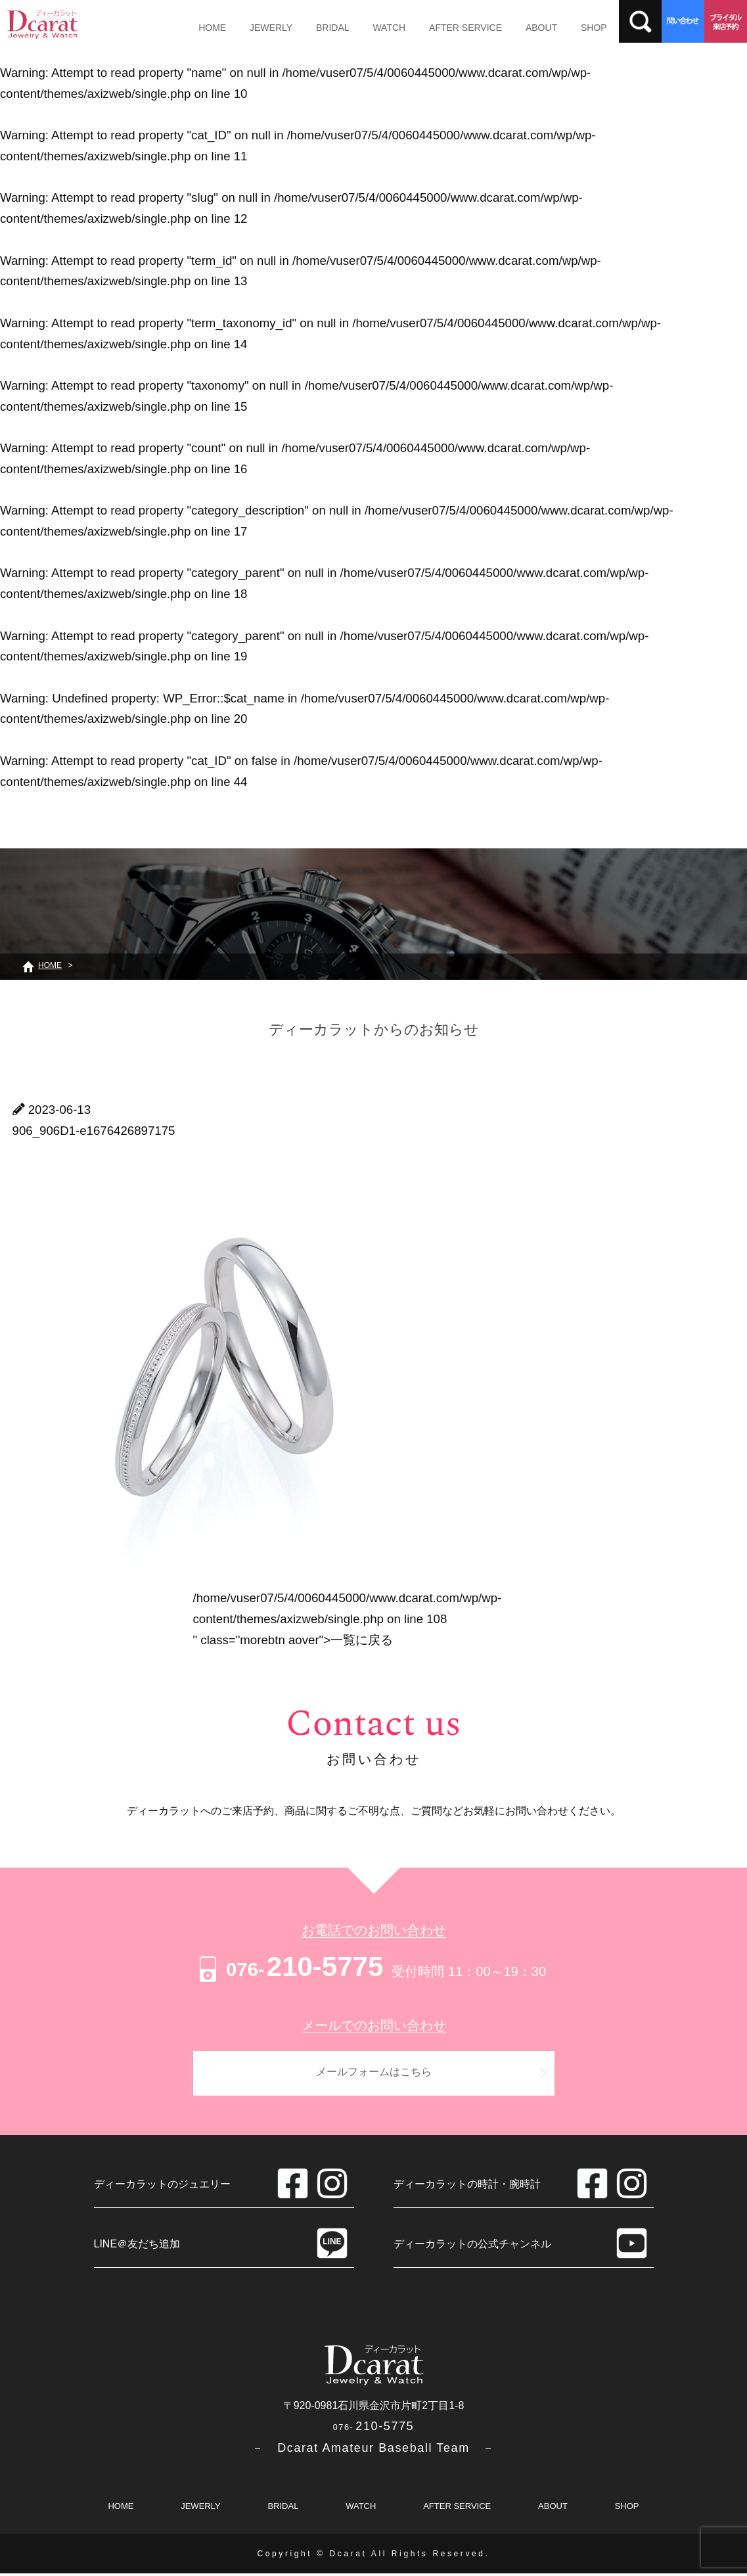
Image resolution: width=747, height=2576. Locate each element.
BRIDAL (318, 27)
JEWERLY (262, 27)
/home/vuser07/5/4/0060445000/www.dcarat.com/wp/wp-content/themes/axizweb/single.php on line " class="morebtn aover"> (347, 1618)
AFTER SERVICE (439, 27)
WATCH (368, 27)
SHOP (556, 27)
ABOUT (509, 27)
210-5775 (289, 1966)
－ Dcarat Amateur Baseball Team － (373, 2450)
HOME (209, 27)
